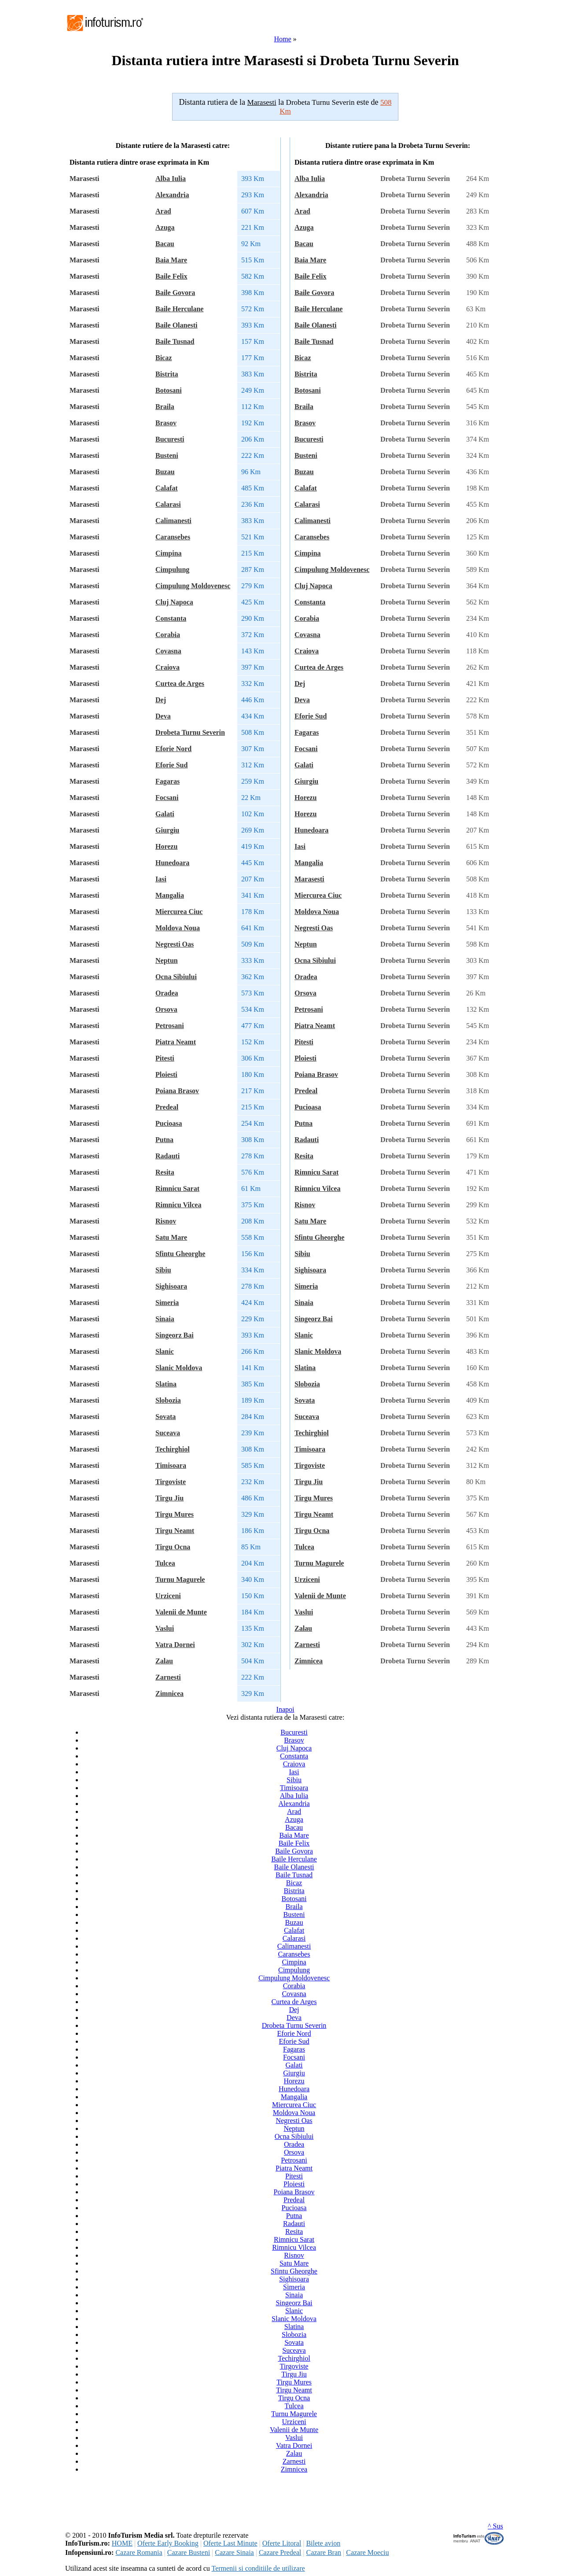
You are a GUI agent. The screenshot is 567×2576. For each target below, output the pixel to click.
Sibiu (163, 1270)
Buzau (165, 471)
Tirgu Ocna (172, 1547)
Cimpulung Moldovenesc (192, 586)
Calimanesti (173, 520)
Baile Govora (175, 292)
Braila (164, 406)
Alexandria (172, 195)
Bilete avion (323, 2543)
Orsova (166, 1009)
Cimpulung (172, 569)
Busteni (166, 455)
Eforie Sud (171, 765)
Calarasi (168, 504)
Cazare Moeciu (367, 2552)
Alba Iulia (170, 178)
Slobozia (168, 1400)
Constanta (170, 618)
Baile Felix (171, 276)
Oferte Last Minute (230, 2543)
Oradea (166, 993)
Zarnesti (168, 1677)
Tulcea (165, 1563)
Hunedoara (172, 862)
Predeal (166, 1107)
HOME (122, 2543)
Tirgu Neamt (174, 1530)
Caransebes (172, 537)
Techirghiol (172, 1449)
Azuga (165, 227)
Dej (160, 700)
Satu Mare (171, 1237)
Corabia (167, 634)
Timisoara (170, 1465)
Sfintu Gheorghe (180, 1253)
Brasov (166, 423)
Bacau (164, 243)
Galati (164, 814)
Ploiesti (166, 1074)
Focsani (166, 797)
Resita (164, 1172)
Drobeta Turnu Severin (190, 732)
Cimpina (168, 553)
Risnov (165, 1221)
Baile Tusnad (175, 341)
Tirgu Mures (174, 1514)
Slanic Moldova (178, 1367)
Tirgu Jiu (169, 1498)
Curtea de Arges (179, 683)
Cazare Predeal (280, 2552)
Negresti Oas (174, 944)
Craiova (167, 667)
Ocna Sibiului (176, 976)
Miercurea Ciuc (178, 911)
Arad (163, 211)
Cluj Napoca (174, 602)
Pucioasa (168, 1123)
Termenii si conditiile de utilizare (258, 2568)
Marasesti (309, 879)
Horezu (166, 846)
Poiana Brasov (177, 1091)
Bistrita (166, 374)
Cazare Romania (138, 2552)
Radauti (167, 1156)
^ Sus (495, 2526)
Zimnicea (169, 1693)
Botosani (168, 390)
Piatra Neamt (175, 1042)
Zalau (164, 1661)
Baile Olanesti (176, 325)
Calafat (166, 488)
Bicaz (163, 357)
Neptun (166, 960)
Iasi (160, 879)
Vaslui (164, 1628)
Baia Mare (171, 260)
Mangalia (169, 895)
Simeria (167, 1302)
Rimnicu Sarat (177, 1188)
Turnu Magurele (180, 1579)
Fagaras (167, 781)
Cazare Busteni (188, 2552)
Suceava (167, 1433)
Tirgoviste (170, 1481)
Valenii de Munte (181, 1612)
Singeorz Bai (174, 1335)
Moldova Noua (177, 928)
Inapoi (285, 1709)
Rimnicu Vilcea (178, 1205)
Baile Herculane (179, 309)
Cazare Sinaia (234, 2552)
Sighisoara (171, 1286)
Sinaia (164, 1319)
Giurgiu (167, 830)
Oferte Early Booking (168, 2543)
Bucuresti (169, 439)
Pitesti (164, 1058)
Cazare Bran (323, 2552)
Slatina (166, 1384)
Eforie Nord (173, 748)
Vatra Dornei (175, 1644)
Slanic (164, 1351)
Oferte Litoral (281, 2543)
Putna (164, 1139)
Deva (163, 716)
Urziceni (168, 1595)
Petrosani (169, 1025)
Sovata (165, 1416)
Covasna (168, 651)
